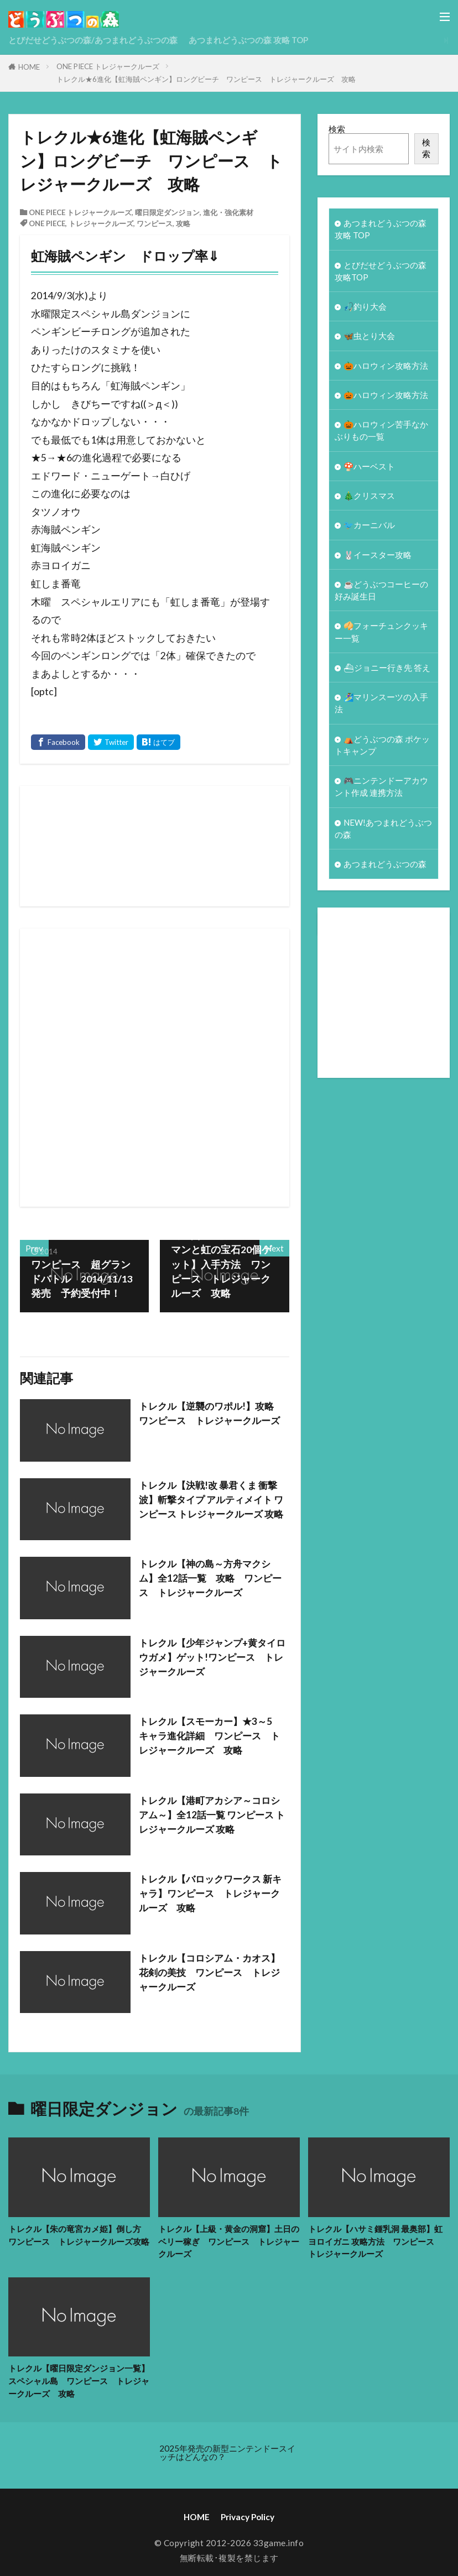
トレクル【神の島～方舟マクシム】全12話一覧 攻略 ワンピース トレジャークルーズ (209, 1578)
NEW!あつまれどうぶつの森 (380, 840)
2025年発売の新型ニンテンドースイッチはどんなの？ (227, 2453)
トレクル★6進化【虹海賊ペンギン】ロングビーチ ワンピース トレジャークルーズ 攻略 (206, 79)
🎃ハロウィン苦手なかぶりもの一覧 (382, 434)
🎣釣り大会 (365, 309)
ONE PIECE (47, 223)
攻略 (183, 223)
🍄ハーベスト (369, 471)
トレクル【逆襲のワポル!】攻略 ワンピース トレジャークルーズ (214, 1413)
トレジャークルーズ (101, 223)
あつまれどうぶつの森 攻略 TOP (249, 40)
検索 (337, 129)
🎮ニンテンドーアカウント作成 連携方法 (382, 797)
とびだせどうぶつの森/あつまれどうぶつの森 (93, 40)
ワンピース (155, 223)
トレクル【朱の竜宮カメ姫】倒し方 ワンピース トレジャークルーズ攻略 (78, 2235)
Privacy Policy (247, 2518)
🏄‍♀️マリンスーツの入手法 (382, 712)
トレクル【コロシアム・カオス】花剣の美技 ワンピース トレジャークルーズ (213, 1972)
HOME (29, 66)
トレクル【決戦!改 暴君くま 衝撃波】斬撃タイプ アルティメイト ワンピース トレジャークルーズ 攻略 (212, 1507)
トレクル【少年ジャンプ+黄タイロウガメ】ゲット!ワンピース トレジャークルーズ (211, 1657)
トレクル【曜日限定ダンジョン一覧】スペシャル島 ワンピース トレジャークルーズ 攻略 (78, 2381)
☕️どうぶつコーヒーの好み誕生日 (382, 597)
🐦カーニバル (369, 530)
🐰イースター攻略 (378, 561)
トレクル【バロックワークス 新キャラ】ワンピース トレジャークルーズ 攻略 (213, 1893)
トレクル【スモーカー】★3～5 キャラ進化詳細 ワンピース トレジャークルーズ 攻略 (214, 1735)
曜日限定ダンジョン (167, 212)
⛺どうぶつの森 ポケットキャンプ (382, 754)
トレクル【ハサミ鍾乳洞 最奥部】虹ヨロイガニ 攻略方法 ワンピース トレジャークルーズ (375, 2241)
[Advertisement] (244, 1068)
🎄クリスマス (369, 500)
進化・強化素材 (228, 212)
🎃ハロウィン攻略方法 (386, 368)
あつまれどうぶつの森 (385, 877)
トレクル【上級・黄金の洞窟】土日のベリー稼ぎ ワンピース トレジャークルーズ (228, 2241)
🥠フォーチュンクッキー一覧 (382, 639)
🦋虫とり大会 (369, 338)
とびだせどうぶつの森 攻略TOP (380, 271)
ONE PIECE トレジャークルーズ (107, 66)
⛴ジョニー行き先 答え (387, 676)
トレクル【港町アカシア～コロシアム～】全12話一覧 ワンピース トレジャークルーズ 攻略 (213, 1815)
